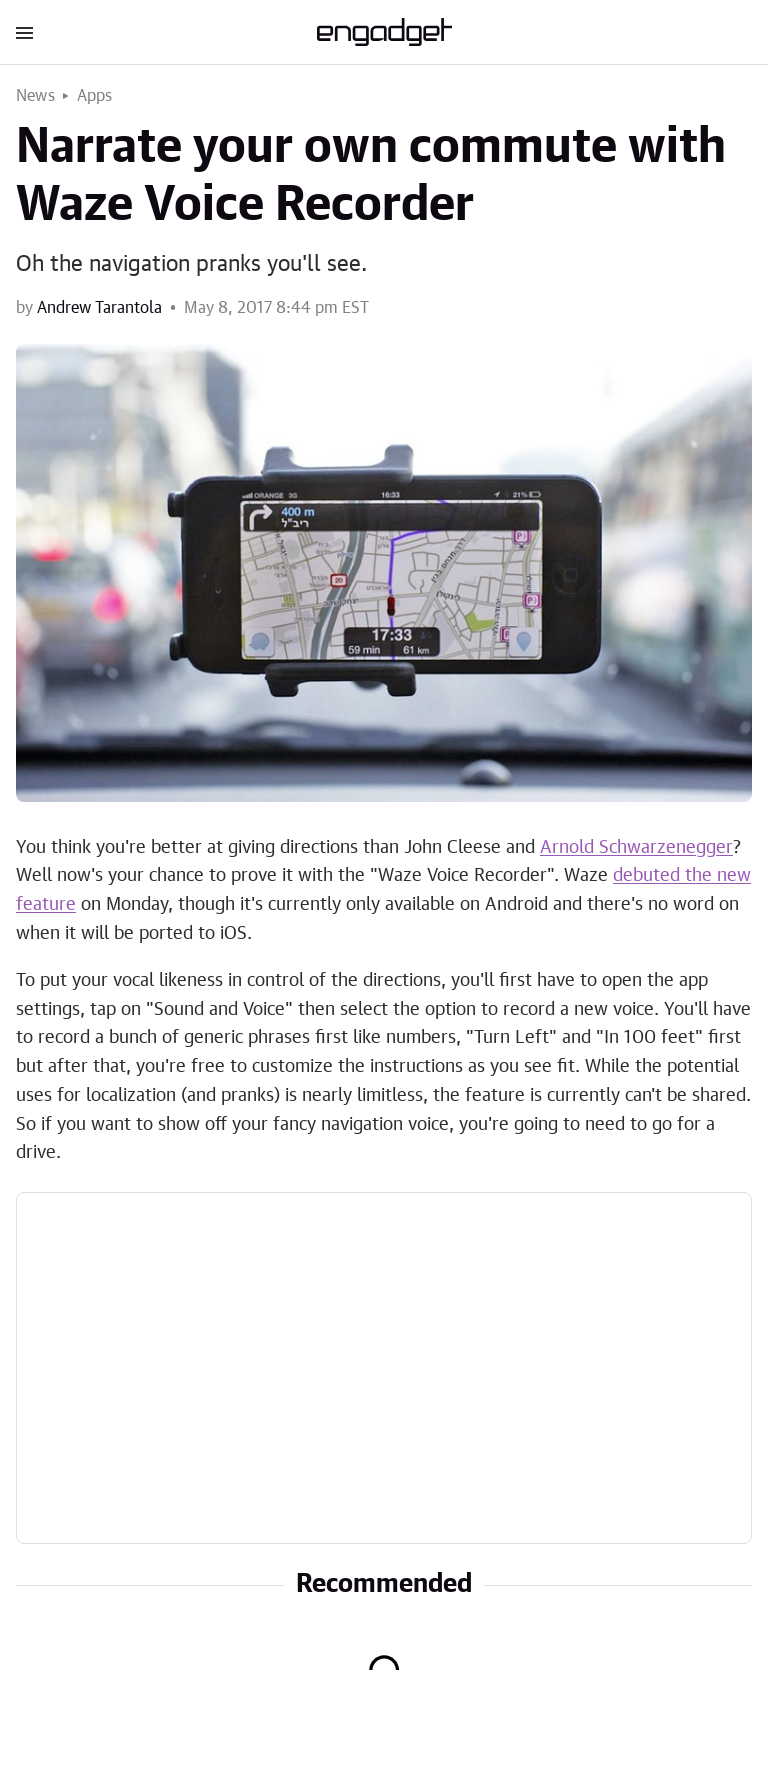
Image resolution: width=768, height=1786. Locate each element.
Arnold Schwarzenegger (636, 848)
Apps (95, 96)
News (35, 96)
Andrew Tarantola (99, 308)
